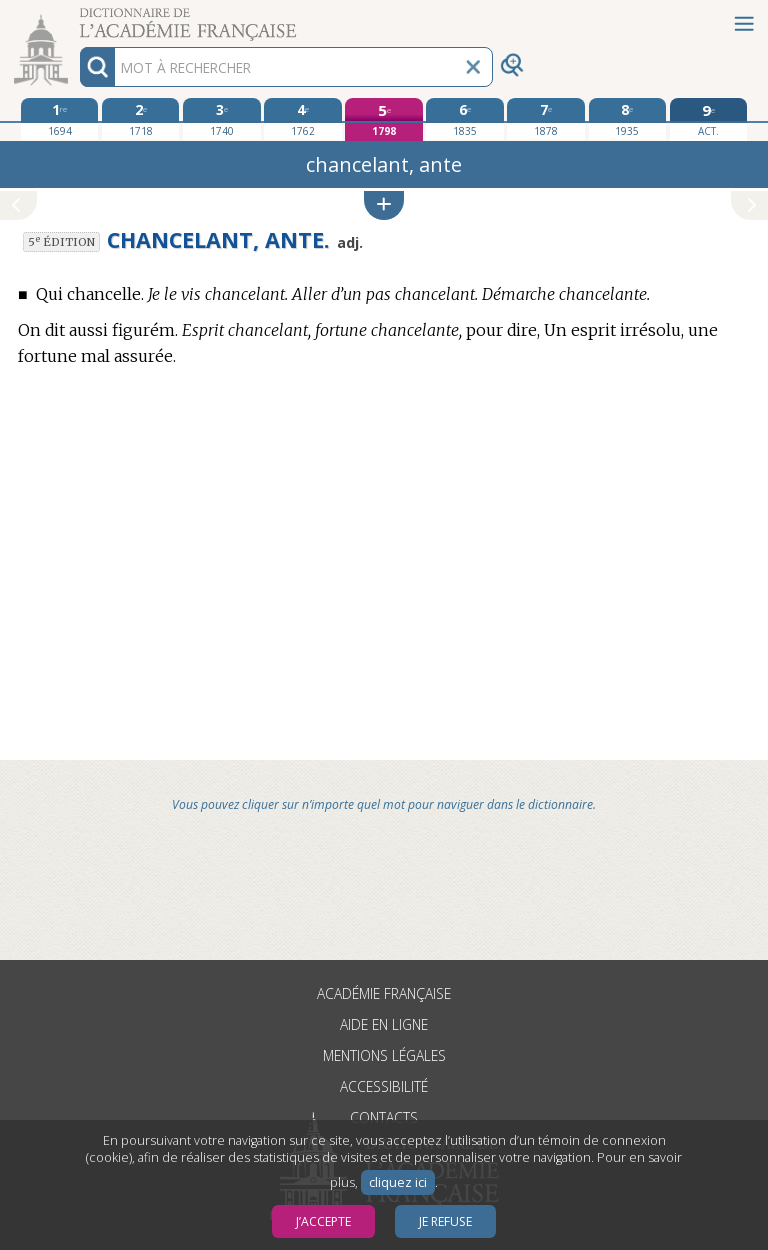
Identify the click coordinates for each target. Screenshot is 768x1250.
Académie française (384, 993)
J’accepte (323, 1221)
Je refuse (445, 1221)
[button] (384, 205)
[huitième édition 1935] (627, 119)
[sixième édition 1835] (464, 119)
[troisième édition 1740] (221, 119)
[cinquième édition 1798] (383, 119)
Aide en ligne (384, 1024)
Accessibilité (384, 1086)
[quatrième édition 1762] (302, 119)
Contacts (384, 1117)
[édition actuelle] (708, 119)
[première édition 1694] (59, 119)
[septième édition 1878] (545, 119)
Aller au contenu (78, 17)
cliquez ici (398, 1182)
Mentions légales (384, 1055)
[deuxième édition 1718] (140, 119)
